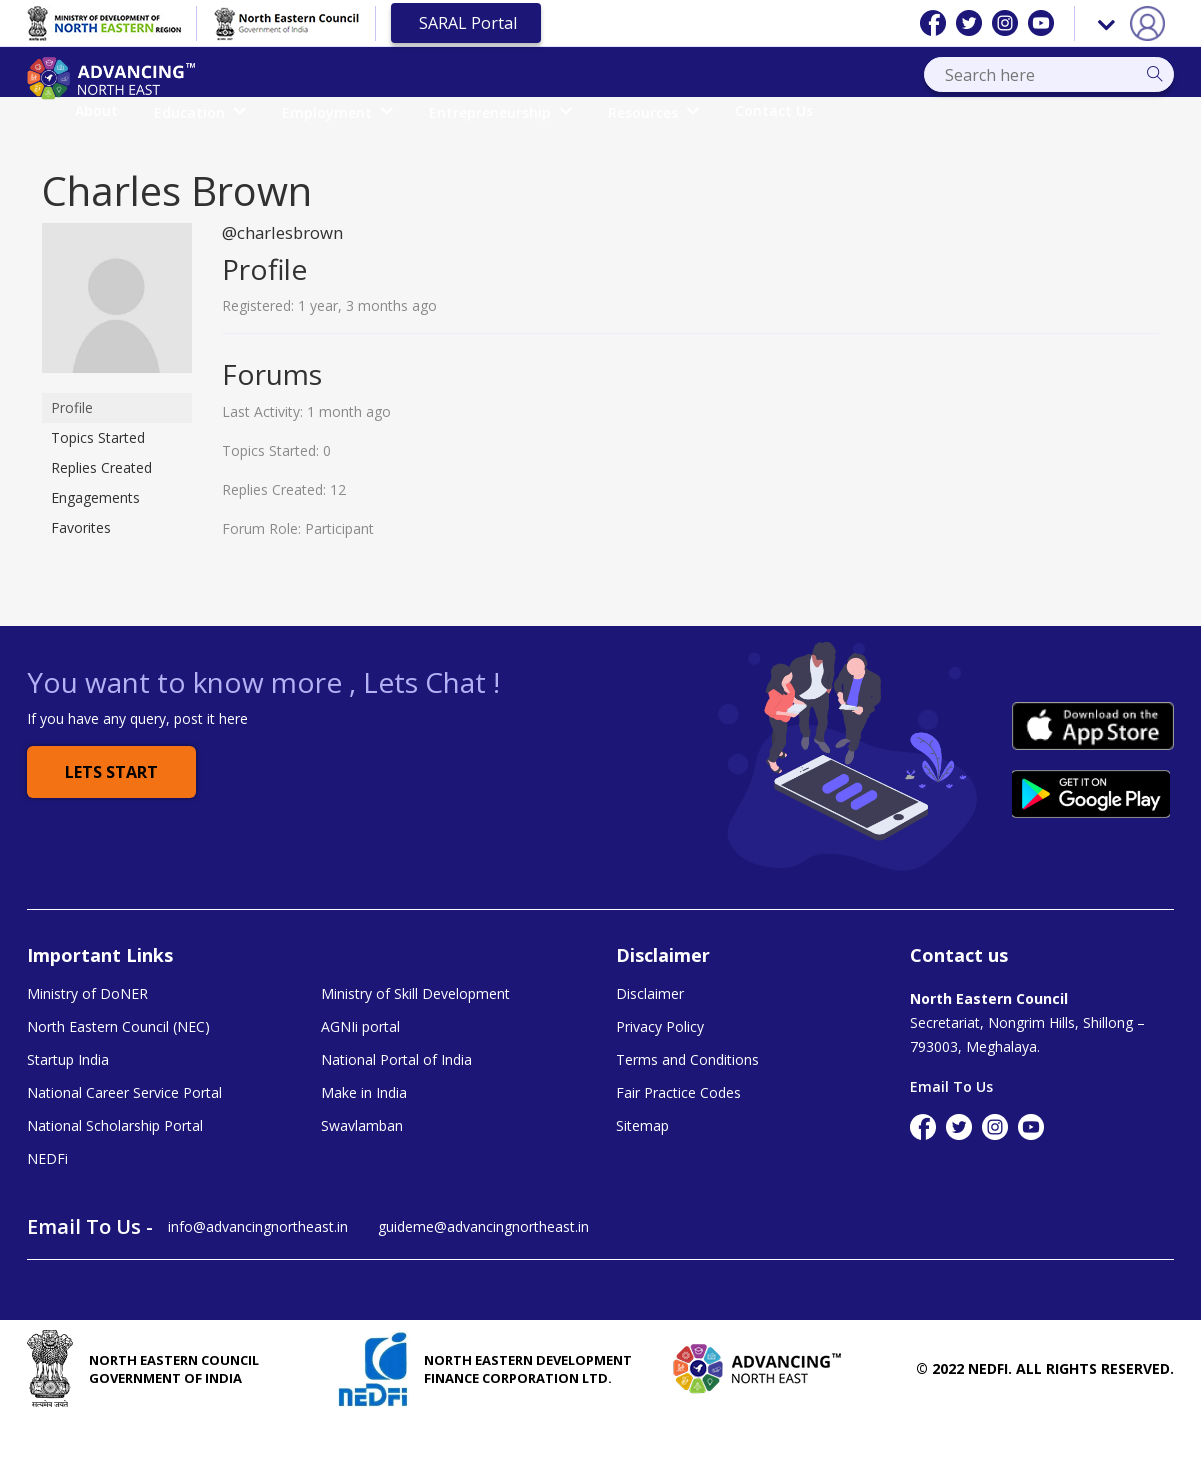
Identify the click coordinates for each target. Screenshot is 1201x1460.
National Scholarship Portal (115, 1166)
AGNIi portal (360, 1064)
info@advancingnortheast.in (258, 1269)
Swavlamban (362, 1166)
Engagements (95, 533)
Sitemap (642, 1166)
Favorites (81, 563)
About (253, 110)
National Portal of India (396, 1098)
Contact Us (931, 110)
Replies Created (101, 503)
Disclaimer (650, 1030)
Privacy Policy (660, 1064)
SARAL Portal (466, 23)
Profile (72, 443)
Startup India (68, 1098)
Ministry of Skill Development (415, 1030)
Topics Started (98, 473)
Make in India (364, 1132)
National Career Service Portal (124, 1132)
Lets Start (111, 809)
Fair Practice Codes (678, 1132)
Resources (810, 111)
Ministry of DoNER (87, 1030)
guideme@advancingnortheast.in (483, 1269)
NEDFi (47, 1200)
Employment (494, 111)
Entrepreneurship (657, 111)
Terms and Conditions (687, 1098)
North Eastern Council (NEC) (118, 1064)
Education (357, 111)
